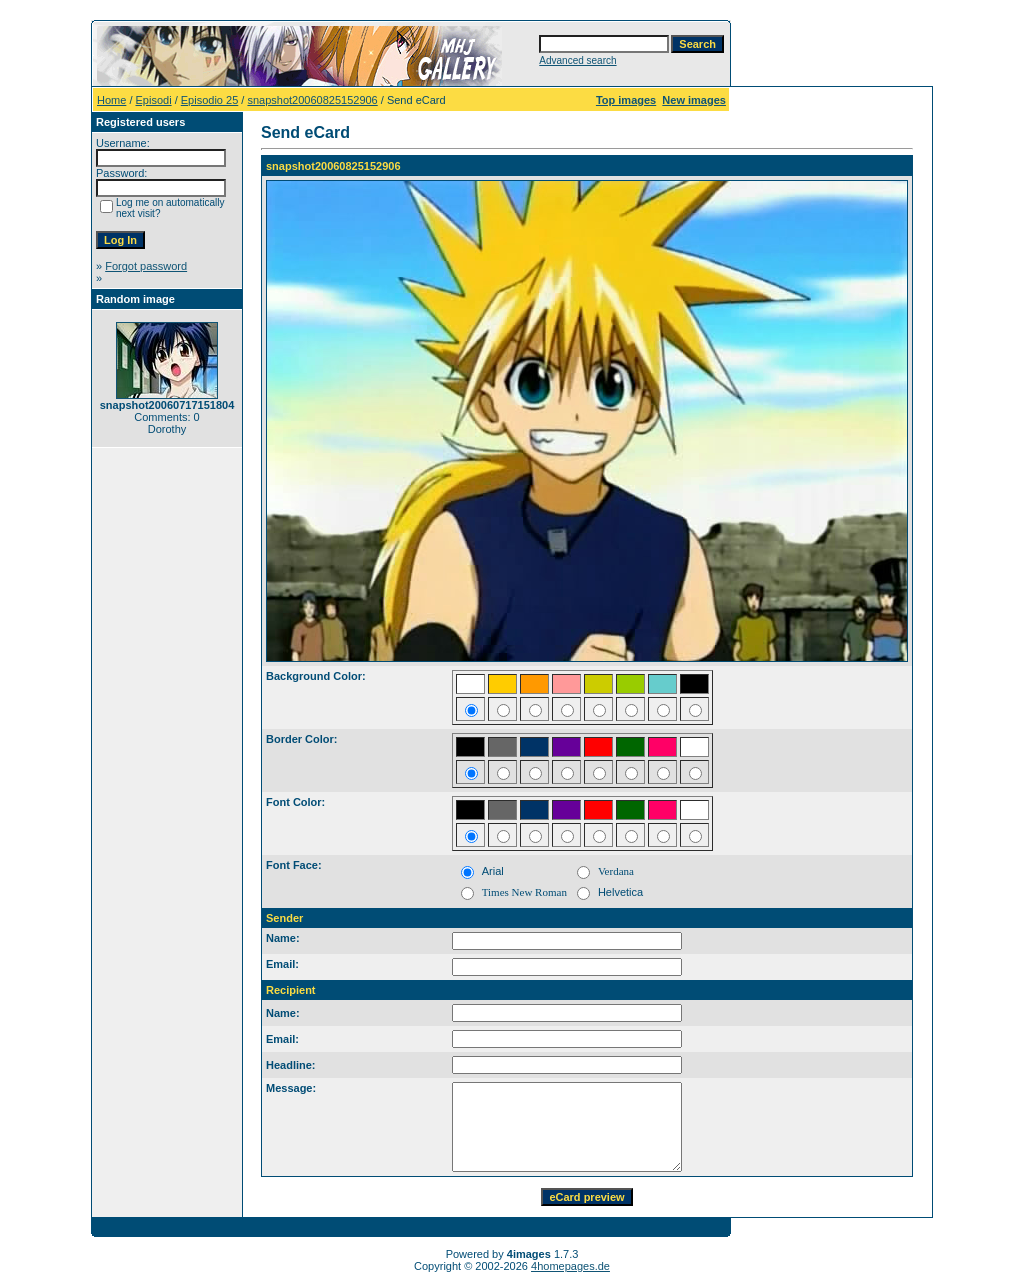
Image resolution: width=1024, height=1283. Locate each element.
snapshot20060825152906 (312, 100)
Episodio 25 (210, 100)
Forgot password (146, 266)
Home (111, 100)
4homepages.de (570, 1266)
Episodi (154, 100)
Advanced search (577, 60)
